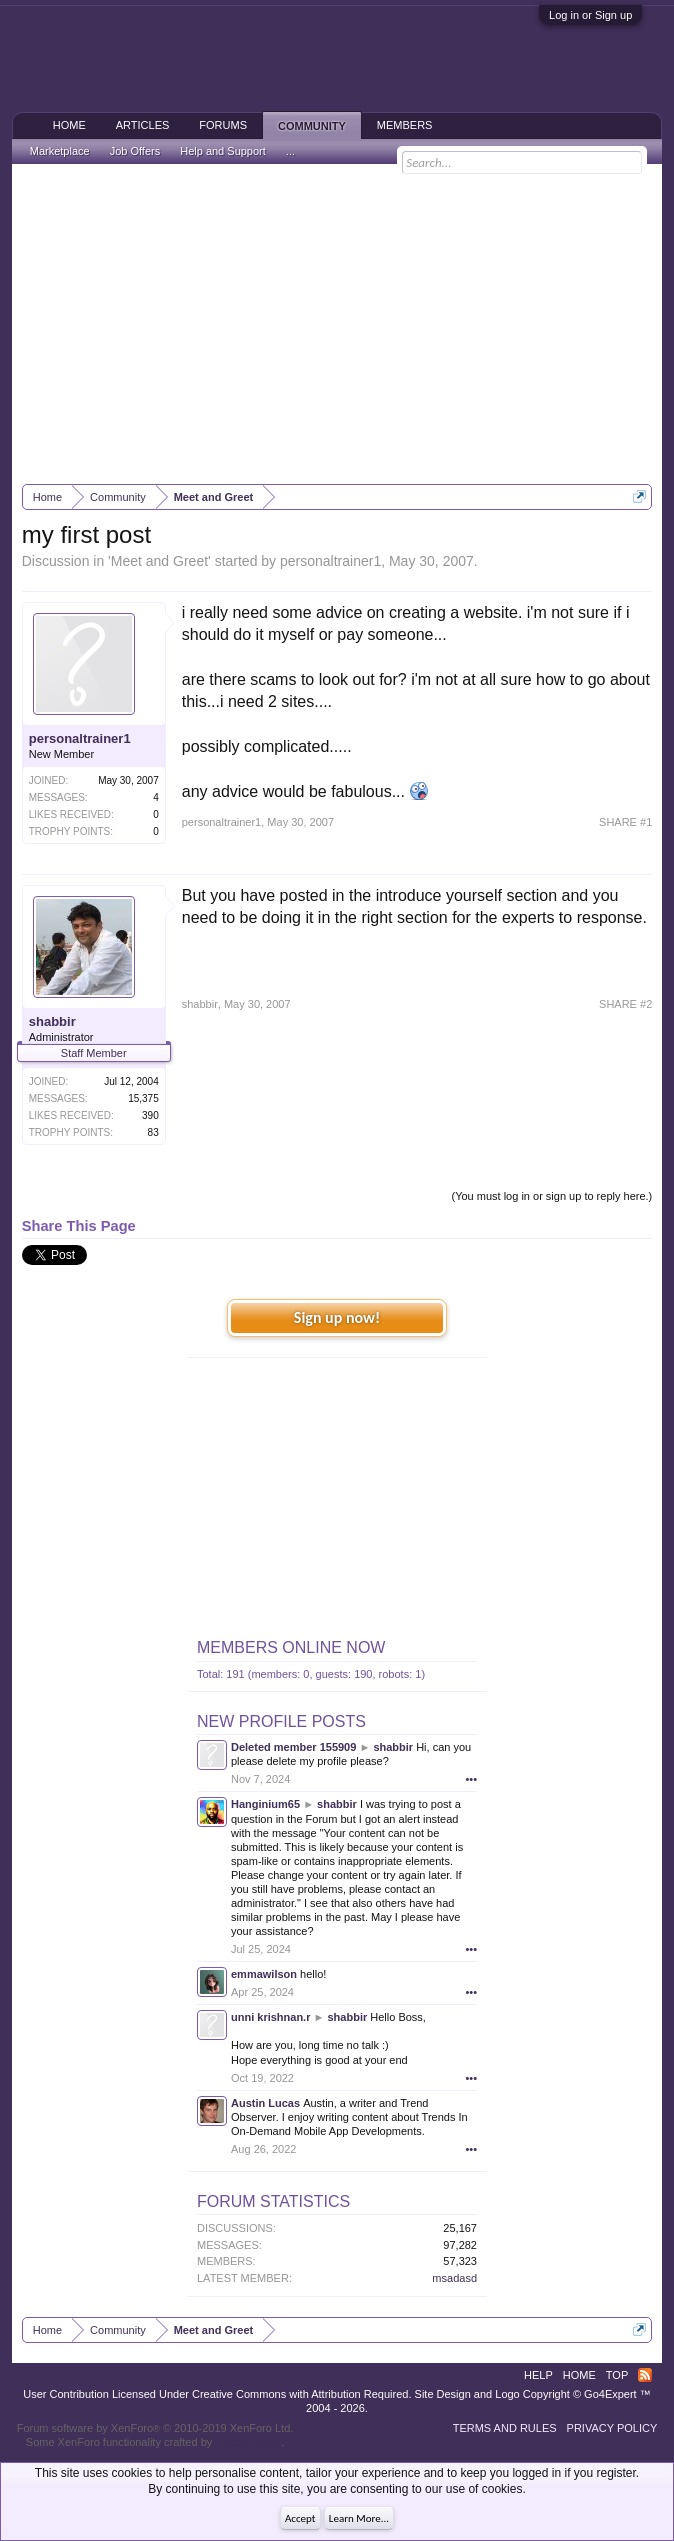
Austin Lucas (265, 2103)
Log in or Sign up (590, 15)
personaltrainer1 (330, 561)
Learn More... (359, 2518)
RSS (645, 2375)
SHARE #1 (625, 822)
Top (617, 2375)
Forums (223, 125)
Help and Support (223, 151)
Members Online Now (291, 1647)
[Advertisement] (337, 324)
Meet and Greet (159, 561)
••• (471, 1779)
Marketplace (60, 151)
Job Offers (135, 151)
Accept (300, 2518)
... (290, 151)
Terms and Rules (505, 2428)
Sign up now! (337, 1317)
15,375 (143, 1098)
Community (312, 126)
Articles (143, 125)
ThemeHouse (248, 2442)
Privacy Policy (612, 2428)
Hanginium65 (265, 1804)
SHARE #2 (625, 1004)
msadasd (454, 2278)
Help (538, 2375)
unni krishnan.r (270, 2017)
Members (405, 125)
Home (69, 125)
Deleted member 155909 (293, 1747)
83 (153, 1132)
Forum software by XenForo (155, 2428)
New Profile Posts (281, 1721)
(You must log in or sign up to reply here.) (552, 1196)
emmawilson (264, 1974)
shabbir (52, 1021)
